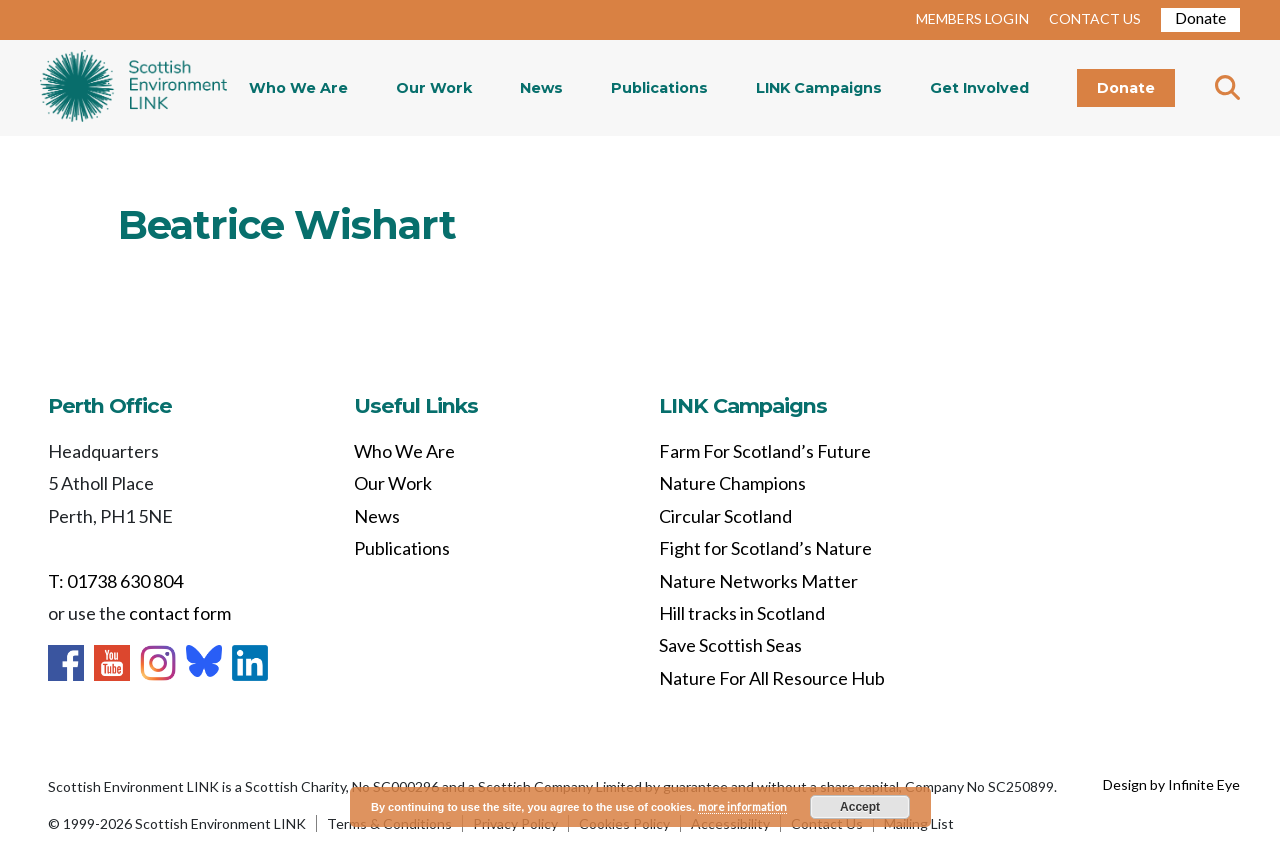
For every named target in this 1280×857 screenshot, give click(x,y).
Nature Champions (732, 483)
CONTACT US (1095, 18)
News (541, 88)
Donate (1200, 17)
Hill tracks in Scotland (742, 613)
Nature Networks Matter (758, 581)
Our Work (434, 88)
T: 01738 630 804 (115, 581)
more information (742, 806)
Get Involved (979, 88)
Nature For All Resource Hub (772, 678)
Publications (659, 88)
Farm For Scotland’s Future (765, 451)
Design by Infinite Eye (1171, 784)
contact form (180, 613)
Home (133, 88)
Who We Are (298, 88)
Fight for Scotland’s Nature (765, 548)
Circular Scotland (725, 516)
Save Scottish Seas (730, 645)
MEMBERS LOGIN (972, 18)
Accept (860, 807)
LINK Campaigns (819, 88)
